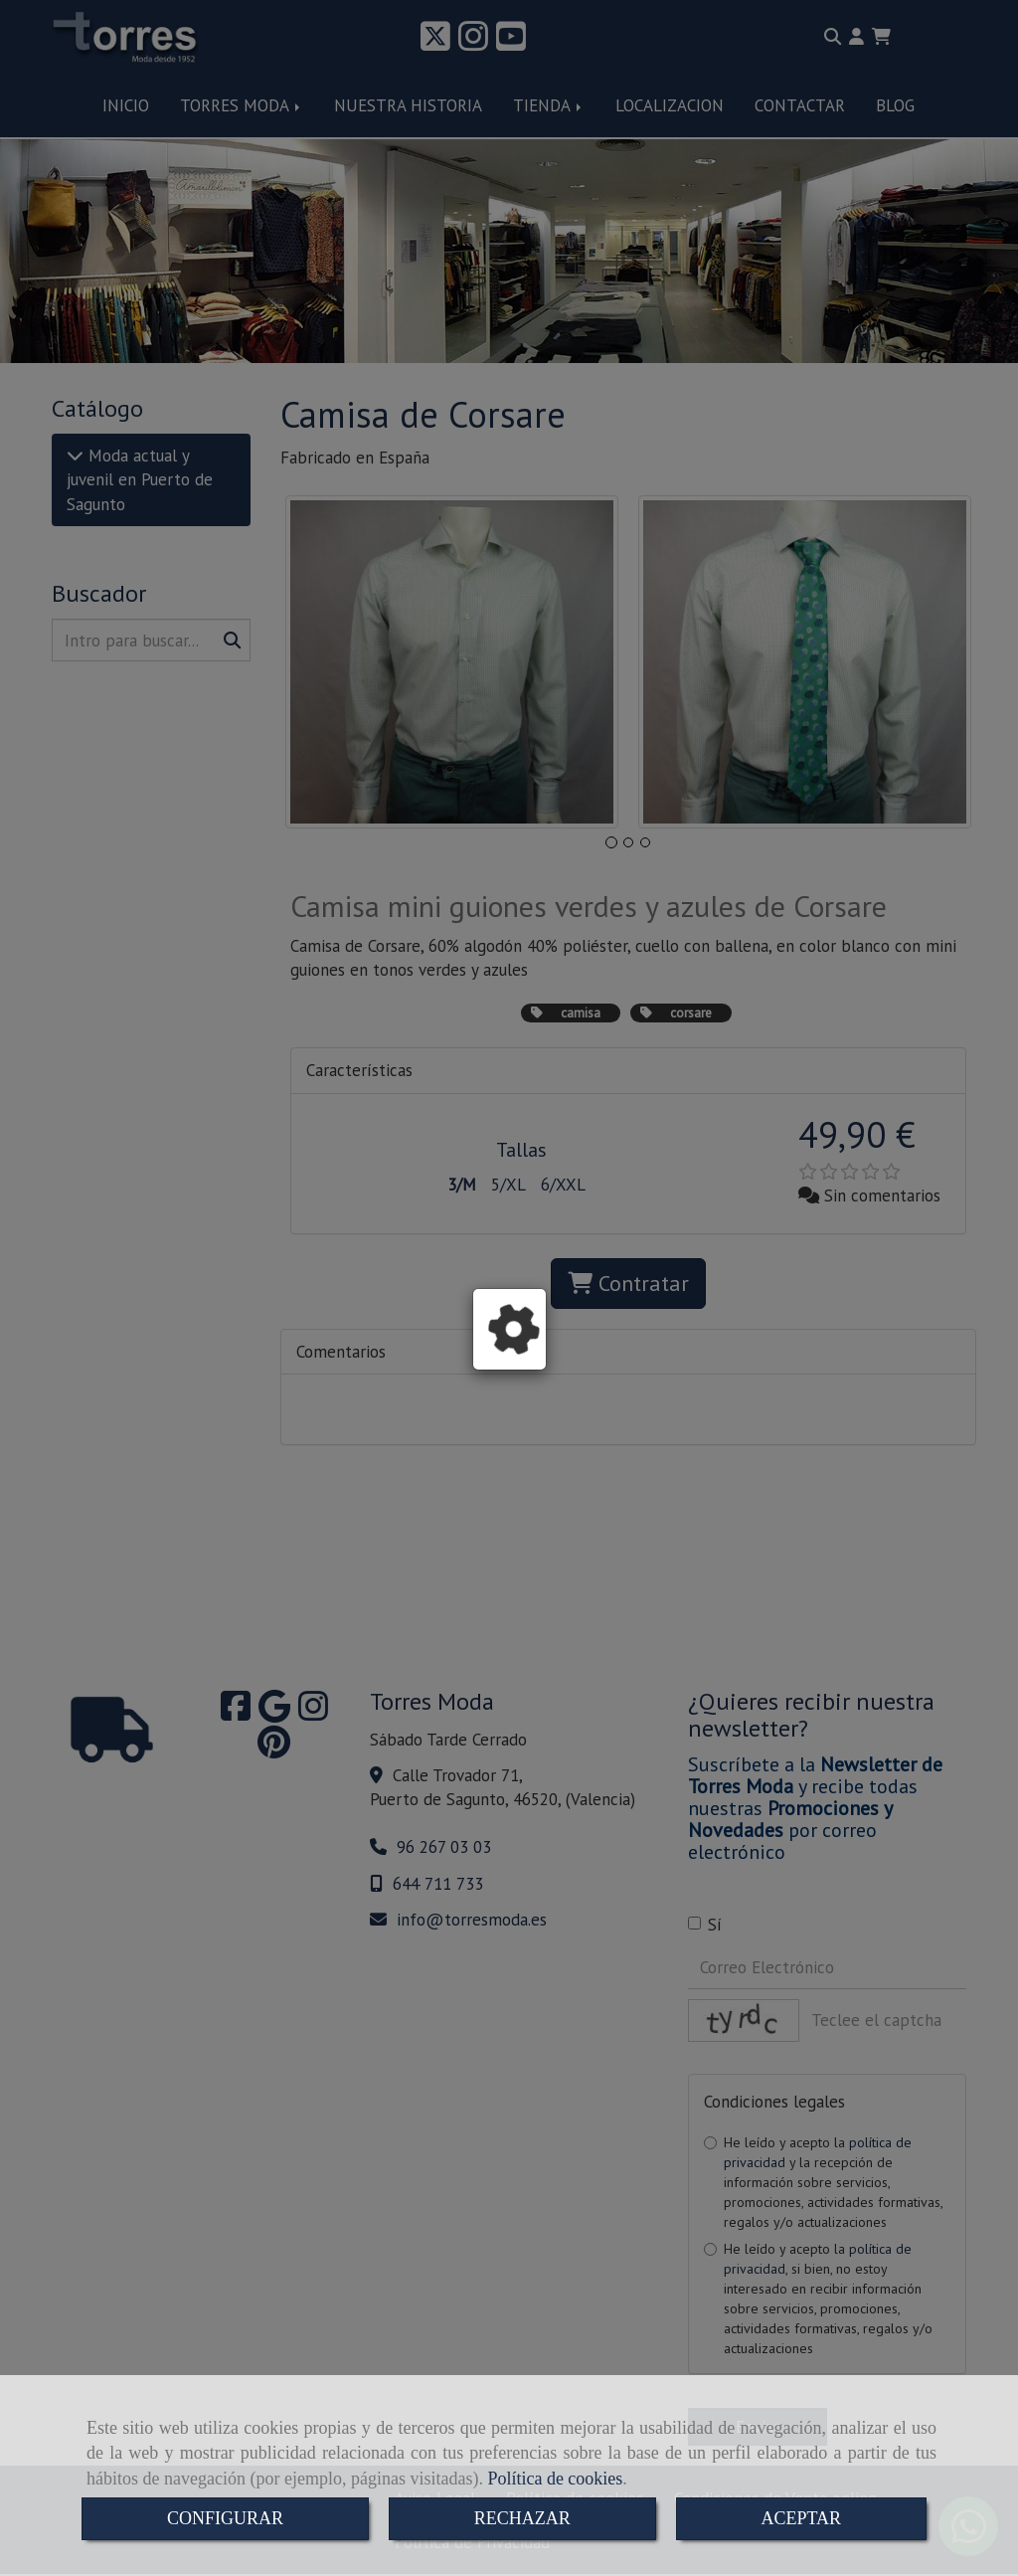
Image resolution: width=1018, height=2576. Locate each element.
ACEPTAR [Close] (802, 2518)
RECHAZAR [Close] (522, 2518)
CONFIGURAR (225, 2518)
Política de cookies (554, 2478)
